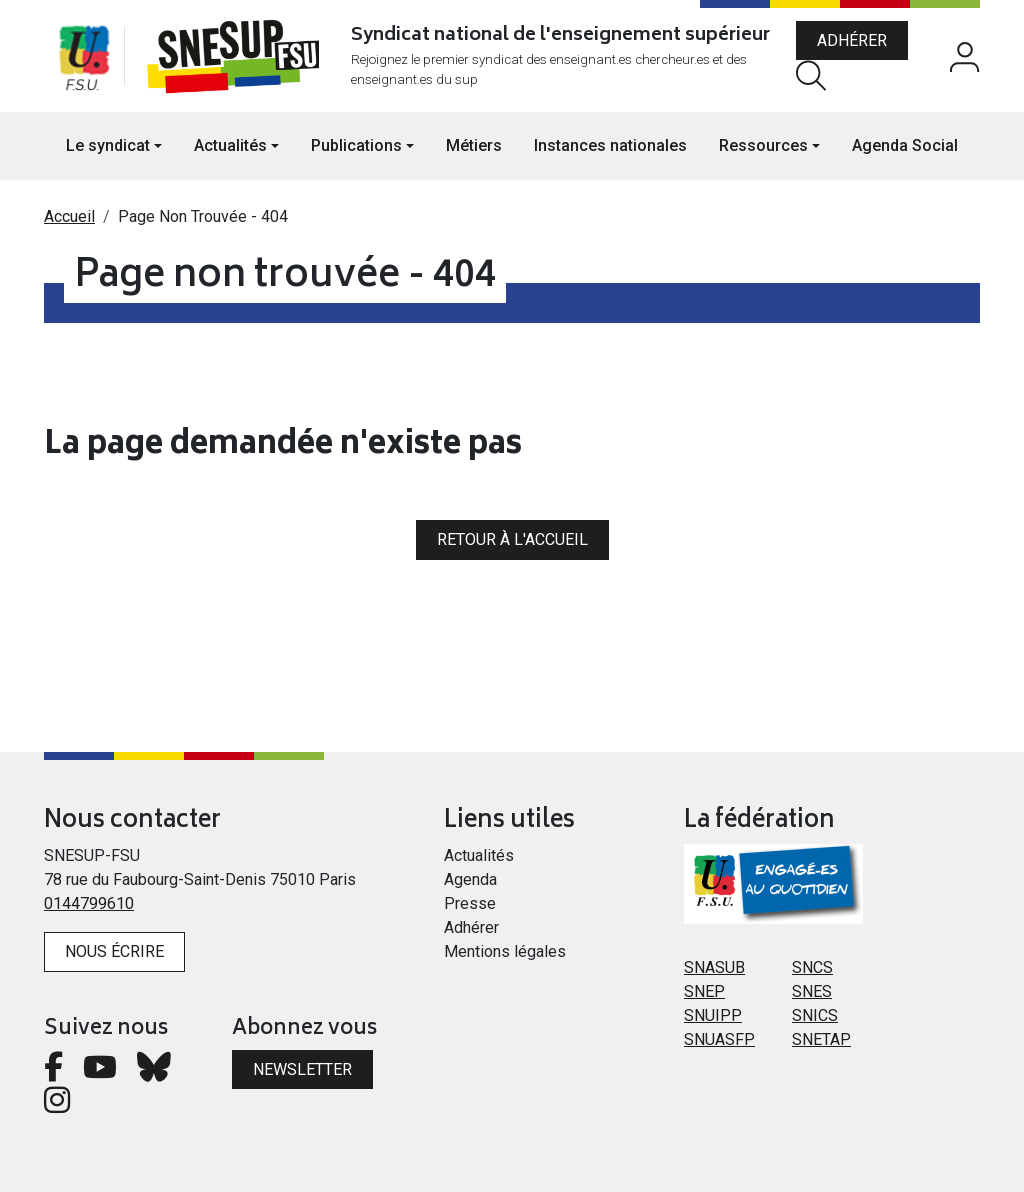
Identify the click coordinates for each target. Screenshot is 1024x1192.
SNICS (815, 1015)
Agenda (470, 879)
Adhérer (852, 40)
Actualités (479, 855)
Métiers (474, 145)
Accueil (69, 216)
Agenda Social (905, 145)
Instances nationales (610, 145)
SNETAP (821, 1039)
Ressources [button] (763, 145)
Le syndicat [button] (108, 145)
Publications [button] (356, 145)
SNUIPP (713, 1015)
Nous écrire (114, 951)
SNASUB (714, 967)
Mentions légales (505, 951)
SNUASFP (719, 1039)
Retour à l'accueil (512, 539)
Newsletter (302, 1069)
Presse (470, 903)
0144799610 (89, 903)
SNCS (812, 967)
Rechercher (811, 75)
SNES (812, 991)
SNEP (704, 991)
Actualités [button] (230, 145)
